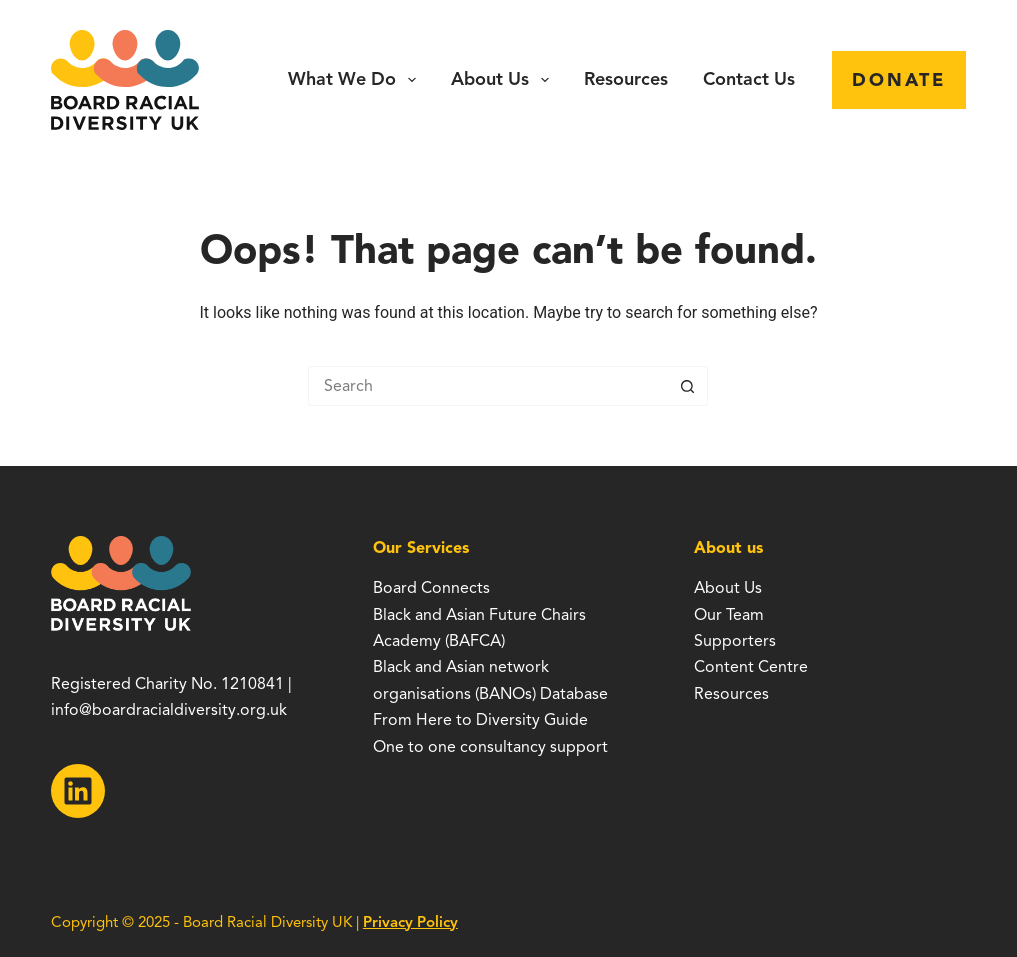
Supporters (735, 641)
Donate (899, 80)
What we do (356, 80)
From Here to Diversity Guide (480, 720)
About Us (504, 80)
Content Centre (751, 667)
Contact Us (749, 79)
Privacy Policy (410, 922)
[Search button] (688, 386)
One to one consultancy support (490, 747)
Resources (626, 79)
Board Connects (431, 588)
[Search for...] (488, 386)
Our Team (729, 615)
